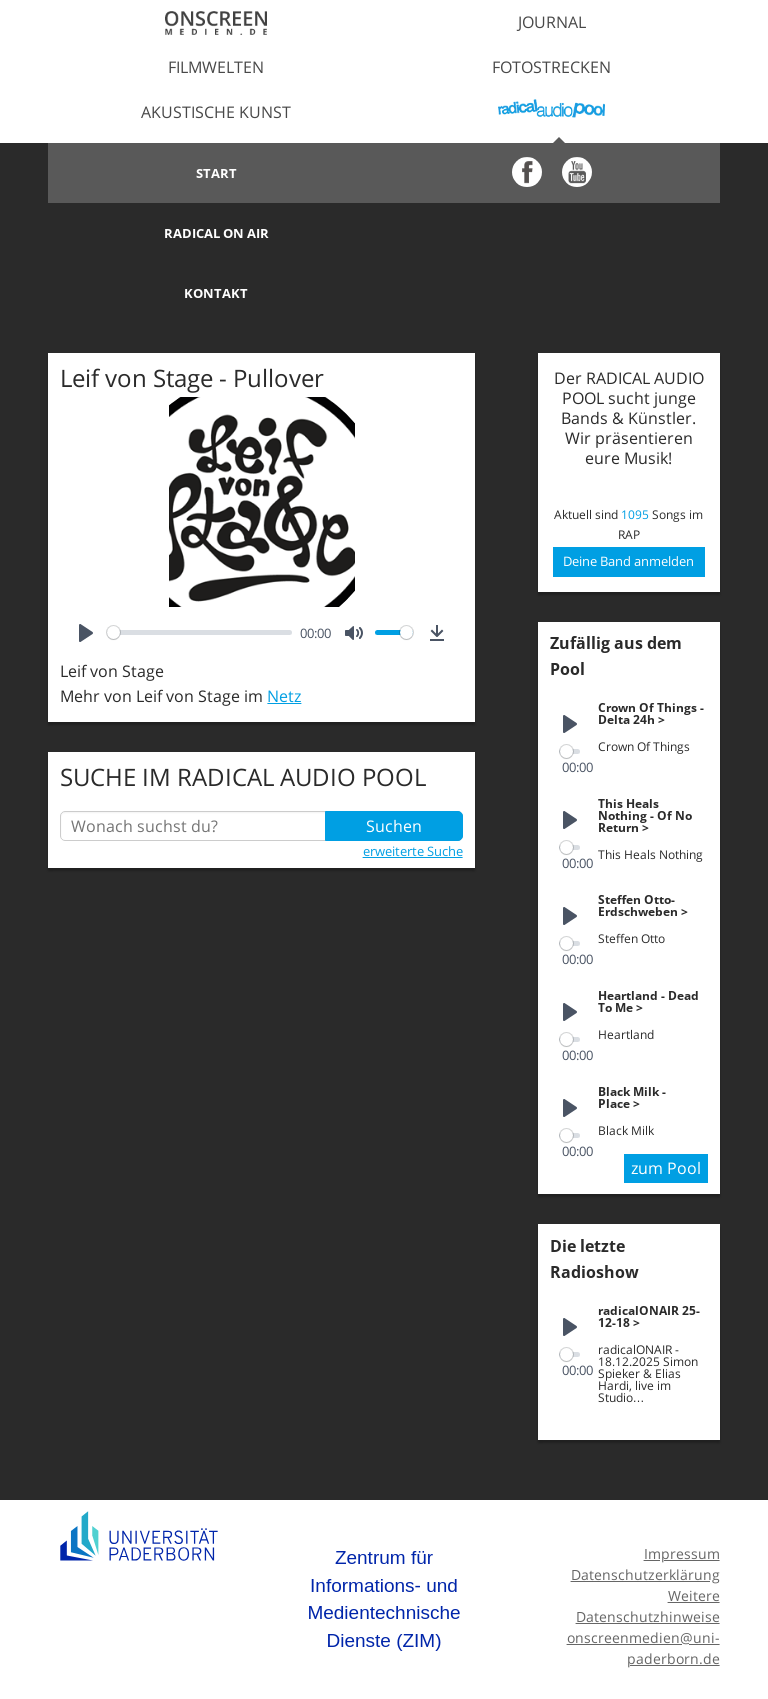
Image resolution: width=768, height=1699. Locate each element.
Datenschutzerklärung (645, 1514)
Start (216, 173)
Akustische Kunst (216, 112)
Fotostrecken (551, 67)
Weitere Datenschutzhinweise (648, 1546)
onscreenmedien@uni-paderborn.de (643, 1588)
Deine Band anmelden (628, 501)
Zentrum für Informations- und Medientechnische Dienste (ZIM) (383, 1539)
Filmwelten (216, 67)
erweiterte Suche (413, 791)
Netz (284, 636)
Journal (552, 22)
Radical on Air (551, 173)
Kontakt (216, 233)
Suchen (394, 766)
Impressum (682, 1493)
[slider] (199, 572)
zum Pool (666, 1108)
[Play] (86, 573)
